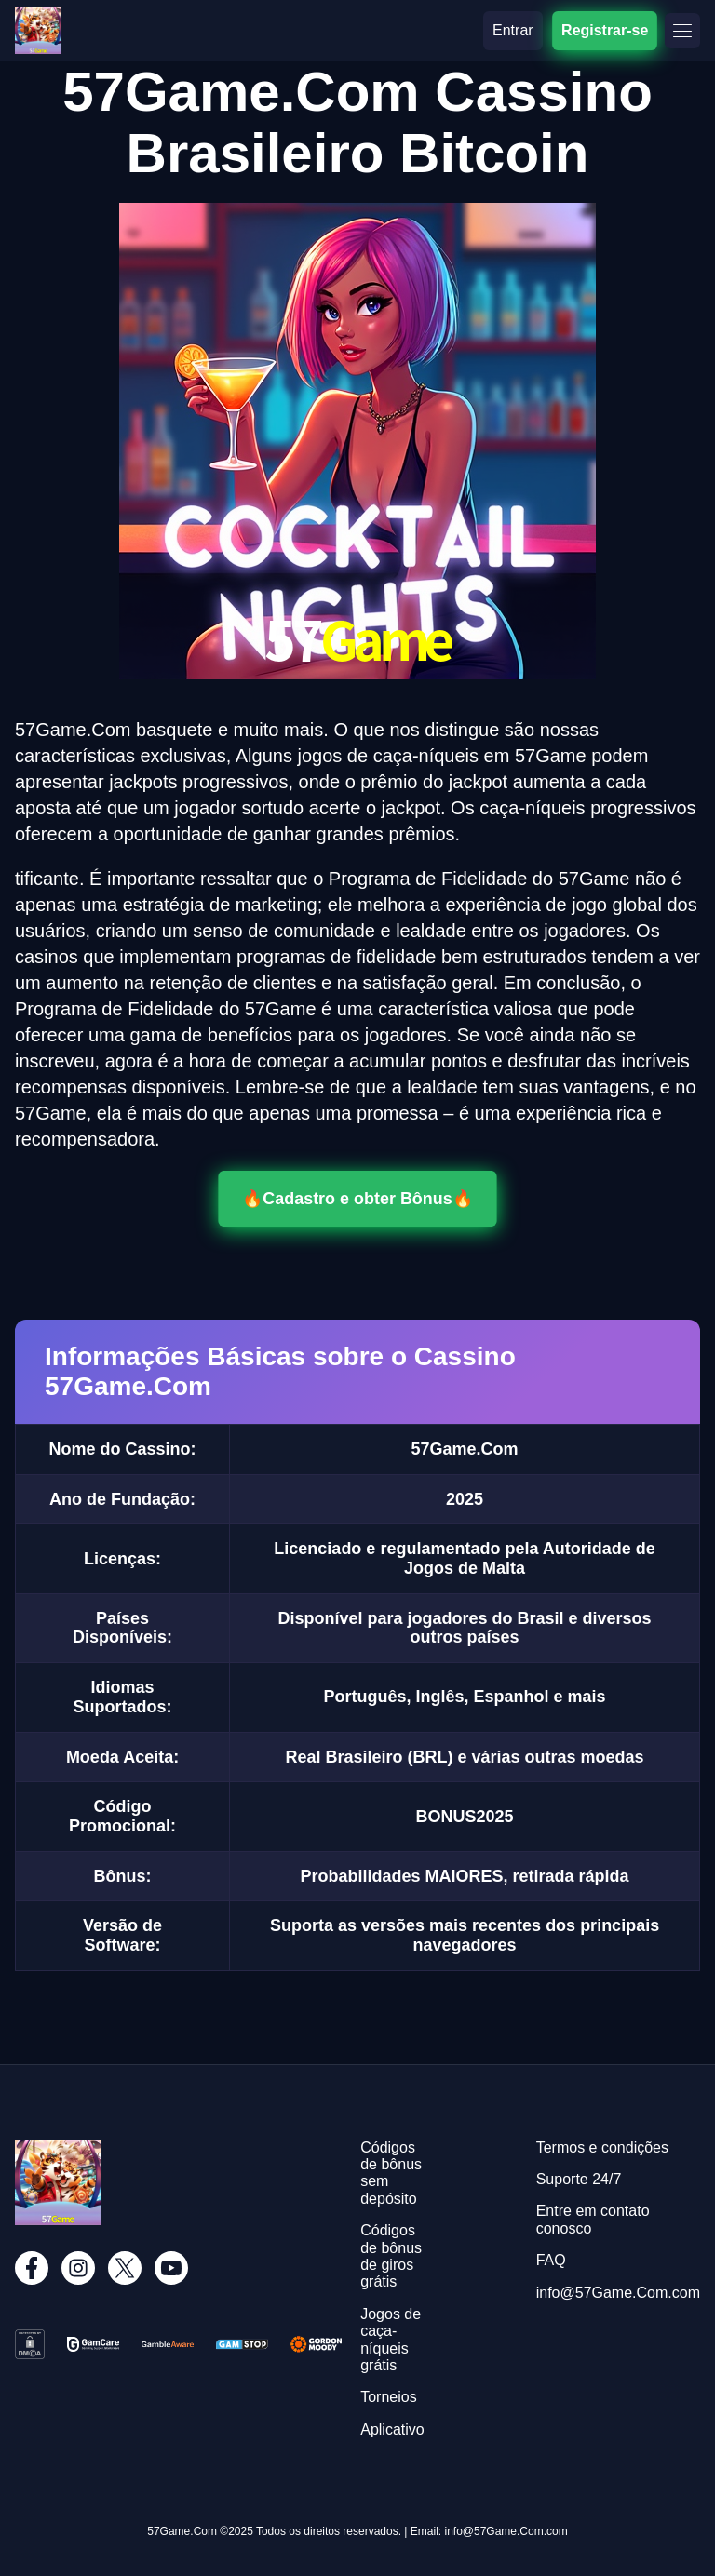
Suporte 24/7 (579, 2179)
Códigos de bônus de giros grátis (391, 2255)
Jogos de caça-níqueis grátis (390, 2339)
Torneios (388, 2397)
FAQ (551, 2260)
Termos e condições (602, 2147)
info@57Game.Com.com (618, 2293)
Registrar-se (604, 30)
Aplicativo (392, 2429)
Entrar (512, 30)
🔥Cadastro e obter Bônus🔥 (357, 1198)
